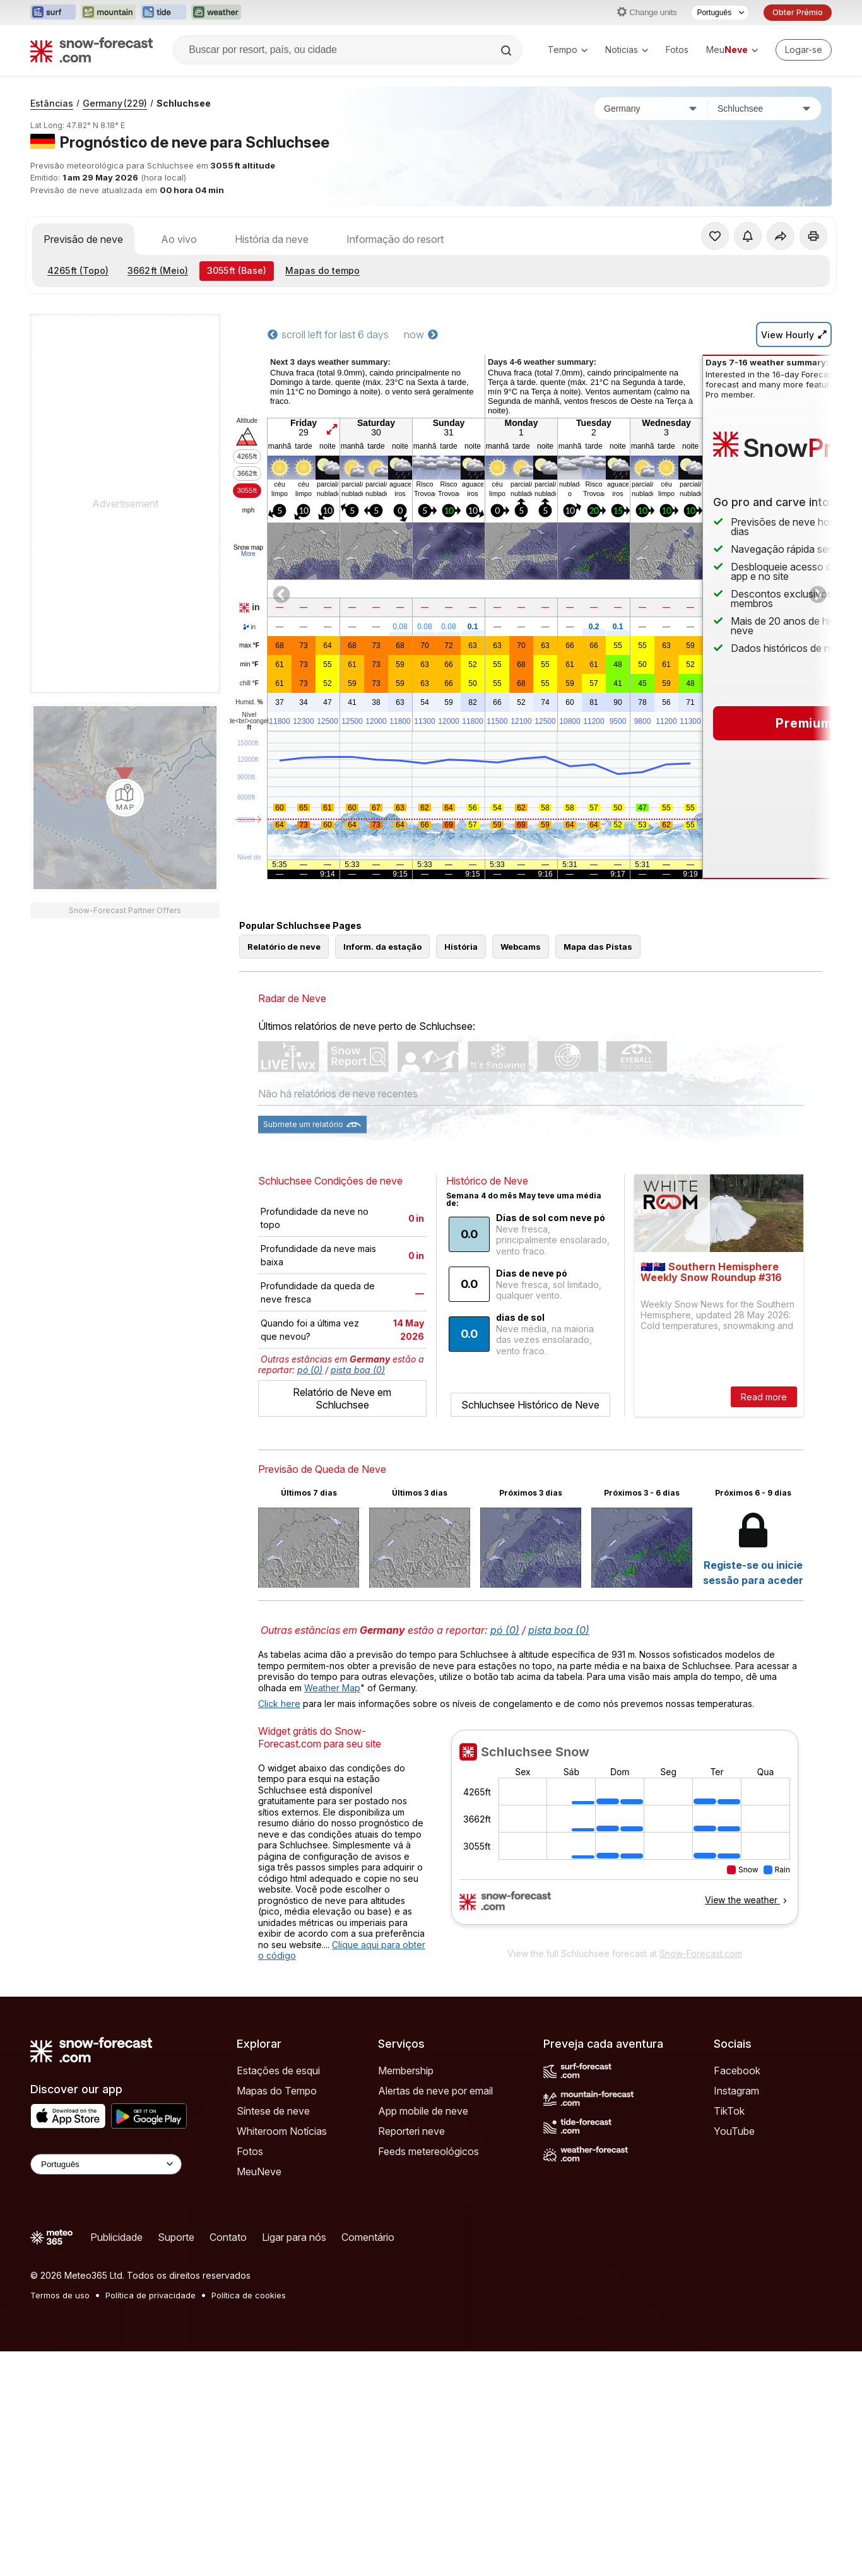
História (461, 947)
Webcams (520, 947)
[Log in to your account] (804, 50)
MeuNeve (259, 2171)
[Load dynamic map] (125, 798)
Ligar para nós (294, 2237)
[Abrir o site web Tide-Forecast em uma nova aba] (163, 12)
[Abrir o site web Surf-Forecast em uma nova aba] (53, 12)
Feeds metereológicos (428, 2151)
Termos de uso (60, 2295)
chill (249, 683)
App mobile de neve (423, 2111)
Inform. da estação (382, 947)
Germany (115, 103)
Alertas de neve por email (435, 2090)
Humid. (249, 702)
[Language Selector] (106, 2164)
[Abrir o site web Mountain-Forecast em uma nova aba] (108, 12)
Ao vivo (179, 239)
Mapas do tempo (322, 270)
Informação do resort (395, 239)
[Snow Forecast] (91, 49)
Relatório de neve (284, 947)
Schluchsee (183, 103)
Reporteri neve (411, 2131)
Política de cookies (248, 2295)
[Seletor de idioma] (720, 13)
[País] (650, 108)
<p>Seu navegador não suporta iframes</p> (624, 1835)
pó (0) (309, 1369)
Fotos (677, 49)
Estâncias (51, 103)
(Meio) (157, 270)
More (248, 553)
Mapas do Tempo (277, 2090)
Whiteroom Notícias (282, 2131)
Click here (279, 1703)
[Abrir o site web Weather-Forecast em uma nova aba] (216, 12)
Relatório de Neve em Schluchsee (342, 1398)
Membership (406, 2070)
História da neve (272, 239)
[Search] (507, 50)
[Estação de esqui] (764, 108)
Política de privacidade (150, 2295)
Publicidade (116, 2237)
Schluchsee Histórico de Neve (530, 1404)
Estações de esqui (278, 2070)
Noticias (626, 49)
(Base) (236, 270)
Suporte (176, 2237)
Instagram (736, 2090)
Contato (228, 2237)
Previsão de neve (83, 239)
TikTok (729, 2111)
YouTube (734, 2131)
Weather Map (332, 1687)
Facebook (737, 2070)
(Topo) (78, 270)
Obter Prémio (797, 12)
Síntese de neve (273, 2111)
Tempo (567, 49)
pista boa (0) (358, 1369)
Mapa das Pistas (598, 947)
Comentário (367, 2237)
